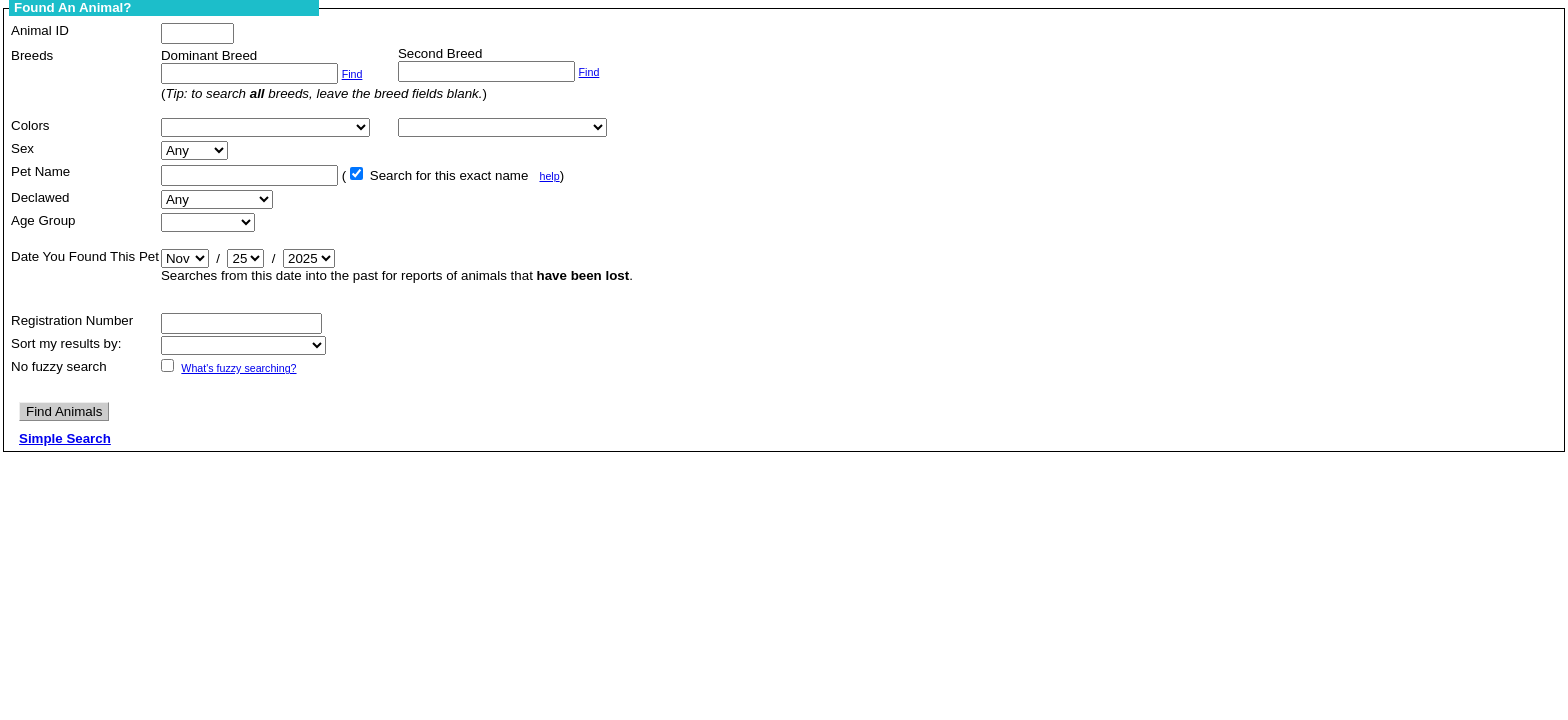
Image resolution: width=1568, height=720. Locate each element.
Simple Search (65, 438)
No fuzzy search (59, 366)
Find (352, 74)
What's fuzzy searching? (238, 368)
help (549, 176)
